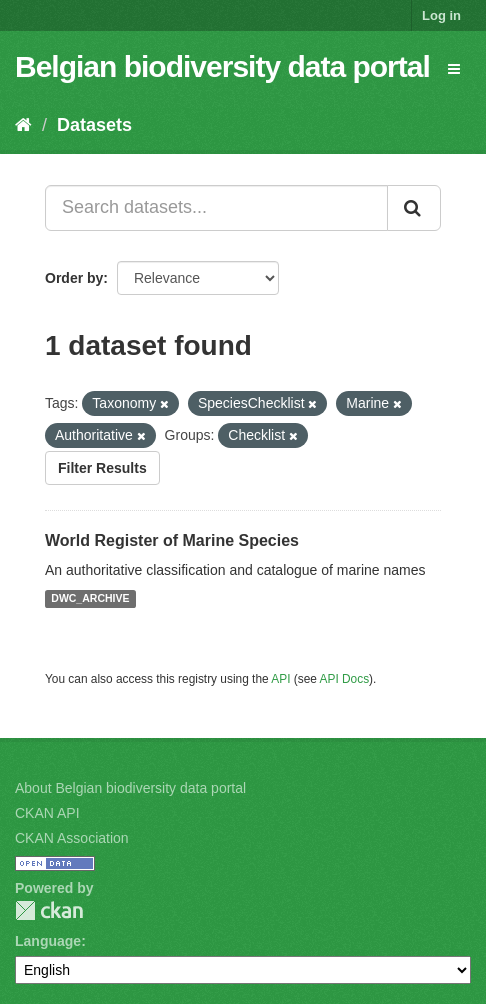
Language (48, 941)
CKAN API (47, 813)
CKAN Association (72, 838)
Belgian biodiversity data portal (222, 66)
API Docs (345, 679)
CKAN (49, 910)
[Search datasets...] (216, 208)
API (280, 679)
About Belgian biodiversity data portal (130, 788)
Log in (441, 15)
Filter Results (102, 468)
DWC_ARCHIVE (90, 599)
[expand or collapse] (454, 69)
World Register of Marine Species (172, 540)
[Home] (23, 125)
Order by (74, 278)
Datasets (94, 125)
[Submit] (414, 208)
